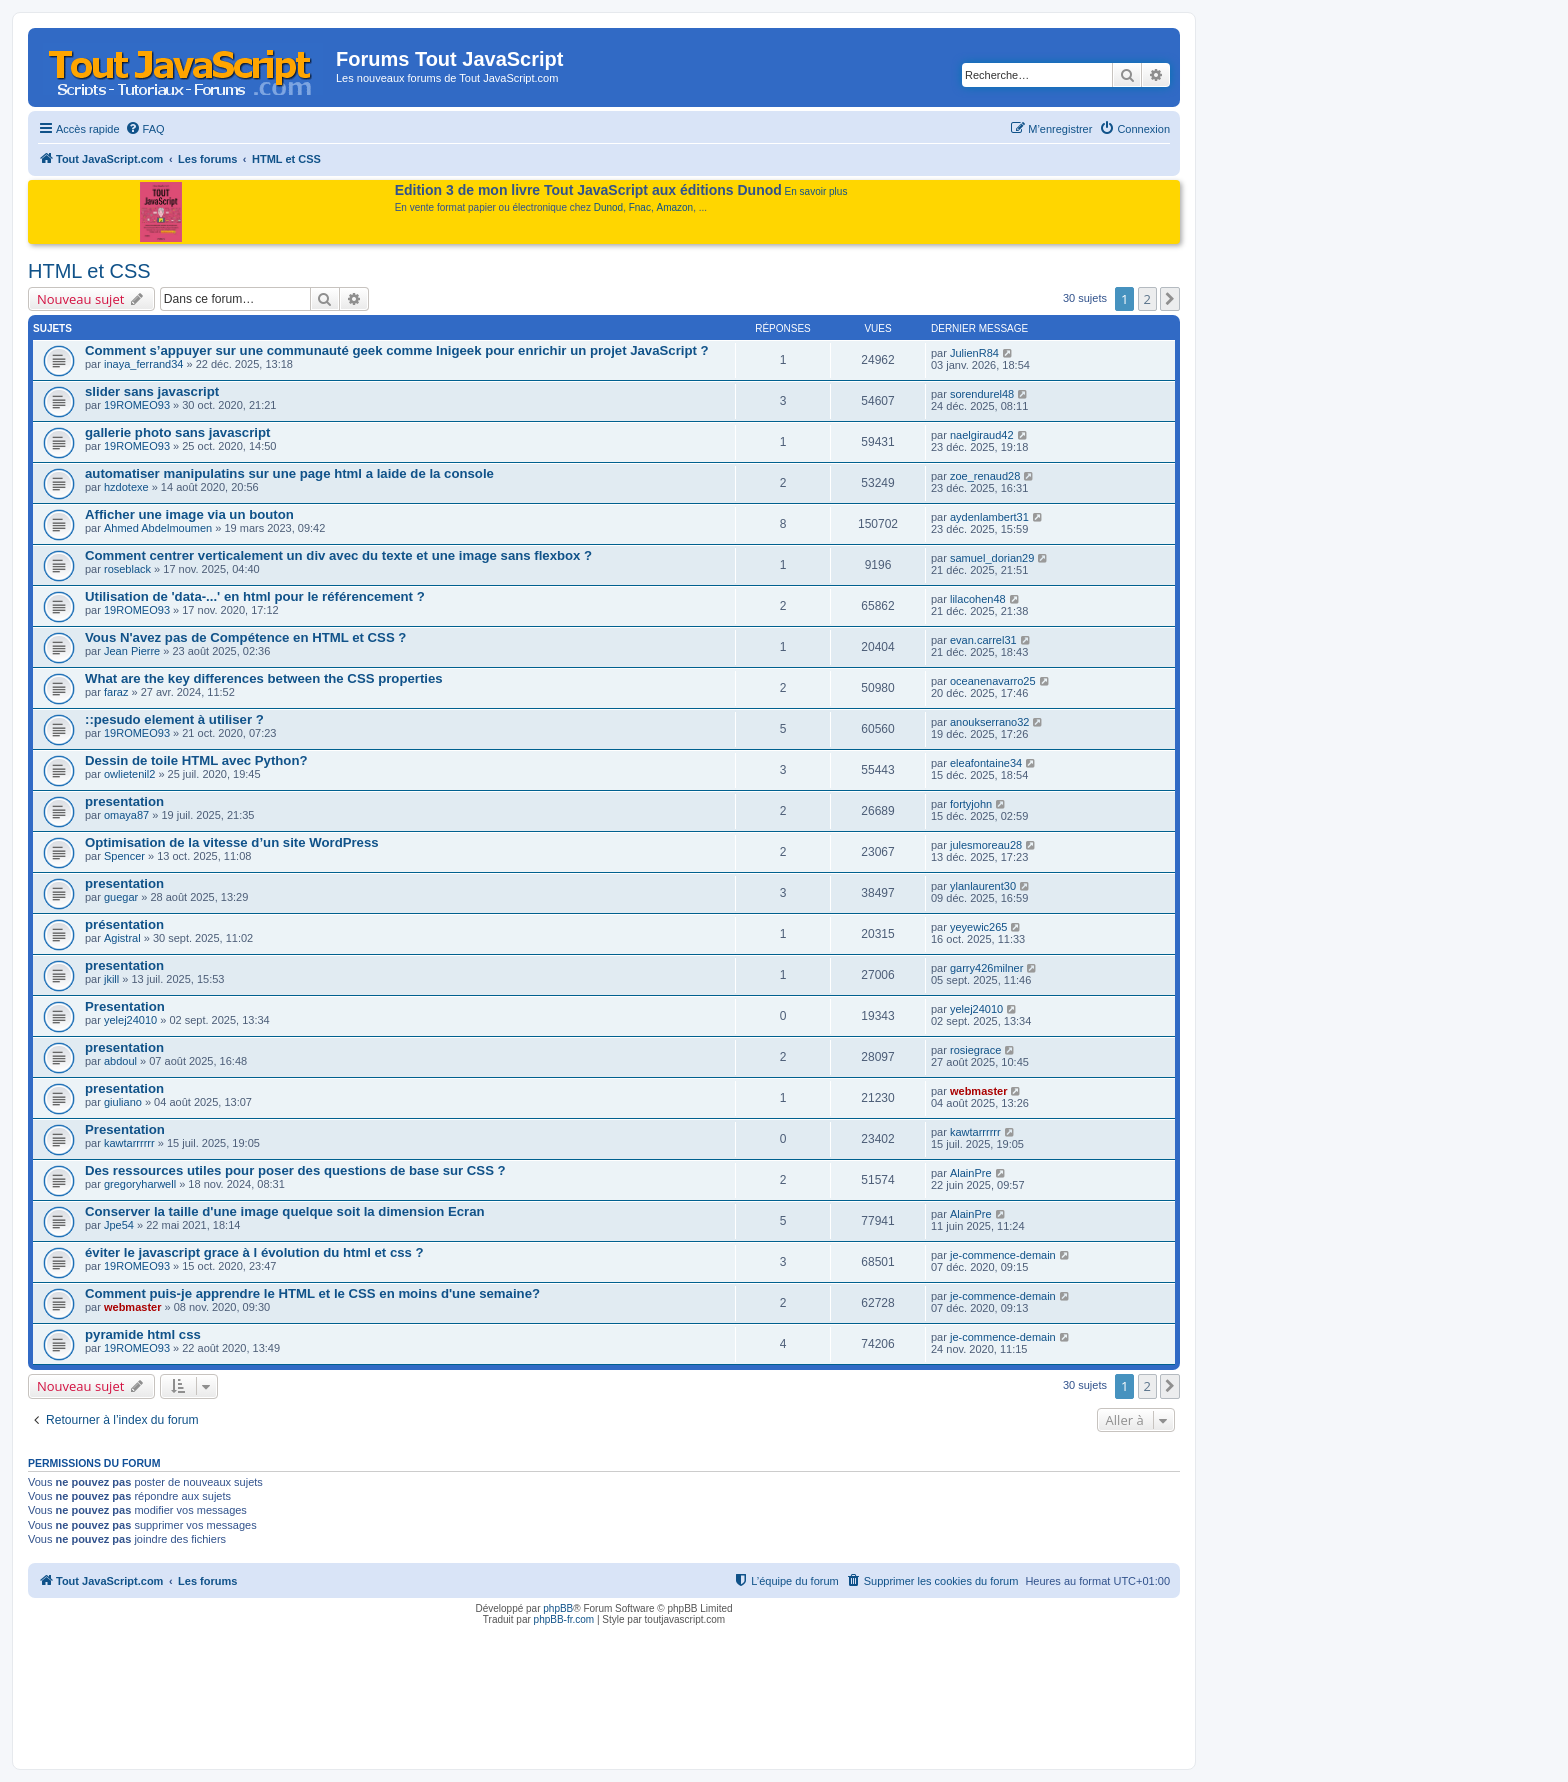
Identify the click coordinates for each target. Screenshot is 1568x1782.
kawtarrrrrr (129, 1143)
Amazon (675, 207)
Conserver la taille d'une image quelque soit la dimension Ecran (285, 1211)
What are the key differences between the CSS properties (264, 678)
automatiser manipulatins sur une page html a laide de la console (289, 473)
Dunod (608, 207)
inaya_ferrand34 (144, 364)
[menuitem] (145, 129)
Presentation (125, 1006)
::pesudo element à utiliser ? (174, 719)
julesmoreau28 (986, 845)
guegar (121, 897)
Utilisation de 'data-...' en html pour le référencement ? (255, 596)
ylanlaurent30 (983, 886)
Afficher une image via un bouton (189, 514)
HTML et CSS (89, 271)
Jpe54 (119, 1225)
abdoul (120, 1061)
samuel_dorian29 (992, 558)
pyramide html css (143, 1334)
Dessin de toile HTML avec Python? (196, 760)
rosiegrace (975, 1050)
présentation (124, 924)
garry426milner (986, 968)
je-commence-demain (1003, 1255)
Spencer (124, 856)
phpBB (558, 1608)
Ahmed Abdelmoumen (158, 528)
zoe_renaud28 (985, 476)
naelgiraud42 (982, 435)
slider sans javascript (152, 391)
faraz (116, 692)
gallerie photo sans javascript (177, 432)
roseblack (127, 569)
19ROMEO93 (137, 405)
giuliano (123, 1102)
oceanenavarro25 (993, 681)
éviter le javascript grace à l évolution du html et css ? (254, 1252)
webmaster (978, 1091)
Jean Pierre (132, 651)
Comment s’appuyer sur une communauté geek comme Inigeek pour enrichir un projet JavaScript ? (397, 350)
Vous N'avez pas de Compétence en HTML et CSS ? (245, 637)
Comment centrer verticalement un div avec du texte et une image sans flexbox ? (338, 555)
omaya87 (126, 815)
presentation (124, 801)
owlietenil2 (129, 774)
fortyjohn (971, 804)
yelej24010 (130, 1020)
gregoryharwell (140, 1184)
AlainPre (971, 1173)
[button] (1170, 299)
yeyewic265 (978, 927)
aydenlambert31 (989, 517)
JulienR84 (974, 353)
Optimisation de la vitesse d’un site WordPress (232, 842)
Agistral (122, 938)
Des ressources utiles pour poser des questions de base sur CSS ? (295, 1170)
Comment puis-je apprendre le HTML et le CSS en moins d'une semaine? (312, 1293)
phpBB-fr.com (564, 1619)
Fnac (640, 207)
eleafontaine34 (986, 763)
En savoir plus (816, 191)
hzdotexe (126, 487)
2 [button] (1147, 299)
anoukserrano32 (990, 722)
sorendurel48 (982, 394)
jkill (111, 979)
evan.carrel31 (983, 640)
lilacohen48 (978, 599)
